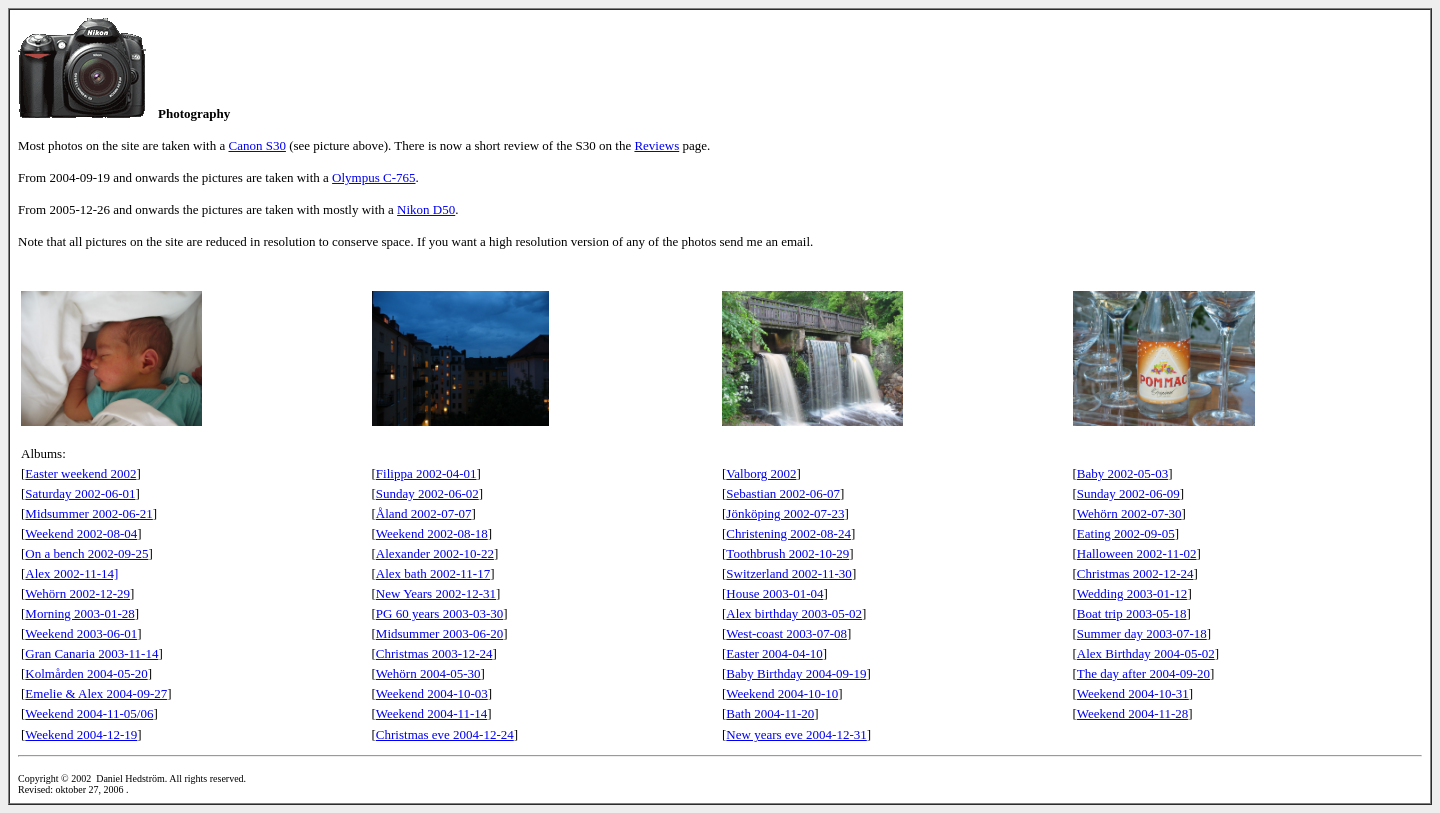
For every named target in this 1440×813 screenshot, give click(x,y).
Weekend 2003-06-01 (81, 633)
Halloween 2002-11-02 (1137, 553)
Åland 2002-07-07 (424, 513)
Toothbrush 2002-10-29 (787, 553)
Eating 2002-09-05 (1126, 533)
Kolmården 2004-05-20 (86, 673)
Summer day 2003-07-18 (1142, 633)
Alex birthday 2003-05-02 (794, 613)
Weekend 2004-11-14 (431, 713)
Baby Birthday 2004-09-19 (796, 673)
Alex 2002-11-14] (71, 573)
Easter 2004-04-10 (774, 653)
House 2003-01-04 (774, 593)
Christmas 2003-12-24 (434, 653)
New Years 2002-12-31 (436, 593)
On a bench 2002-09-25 (86, 553)
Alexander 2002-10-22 (435, 553)
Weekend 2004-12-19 (81, 734)
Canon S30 (257, 145)
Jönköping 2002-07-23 (785, 513)
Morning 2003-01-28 (79, 613)
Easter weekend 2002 (80, 473)
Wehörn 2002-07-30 (1129, 513)
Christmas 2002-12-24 (1135, 573)
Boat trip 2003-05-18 (1132, 613)
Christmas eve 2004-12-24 (445, 734)
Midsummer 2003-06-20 (439, 633)
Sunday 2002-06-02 (427, 493)
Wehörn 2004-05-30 (428, 673)
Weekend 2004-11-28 (1132, 713)
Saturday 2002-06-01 (80, 493)
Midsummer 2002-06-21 (88, 513)
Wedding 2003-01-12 (1132, 593)
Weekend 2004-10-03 (432, 693)
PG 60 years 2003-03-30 (439, 613)
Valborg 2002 (761, 473)
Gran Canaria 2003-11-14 (91, 653)
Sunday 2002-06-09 (1128, 493)
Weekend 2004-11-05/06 (89, 713)
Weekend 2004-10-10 (782, 693)
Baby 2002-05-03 (1122, 473)
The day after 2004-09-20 (1143, 673)
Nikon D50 (426, 209)
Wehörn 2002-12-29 (77, 593)
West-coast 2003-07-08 (786, 633)
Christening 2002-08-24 (788, 533)
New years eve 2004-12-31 (796, 734)
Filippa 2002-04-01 (426, 473)
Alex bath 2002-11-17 (433, 573)
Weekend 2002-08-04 (81, 533)
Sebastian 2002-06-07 (783, 493)
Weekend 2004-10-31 (1133, 693)
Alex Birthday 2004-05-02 (1146, 653)
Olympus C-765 (373, 177)
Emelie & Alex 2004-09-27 (96, 693)
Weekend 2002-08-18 (432, 533)
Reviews (656, 145)
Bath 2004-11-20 (770, 713)
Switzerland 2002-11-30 (789, 573)
